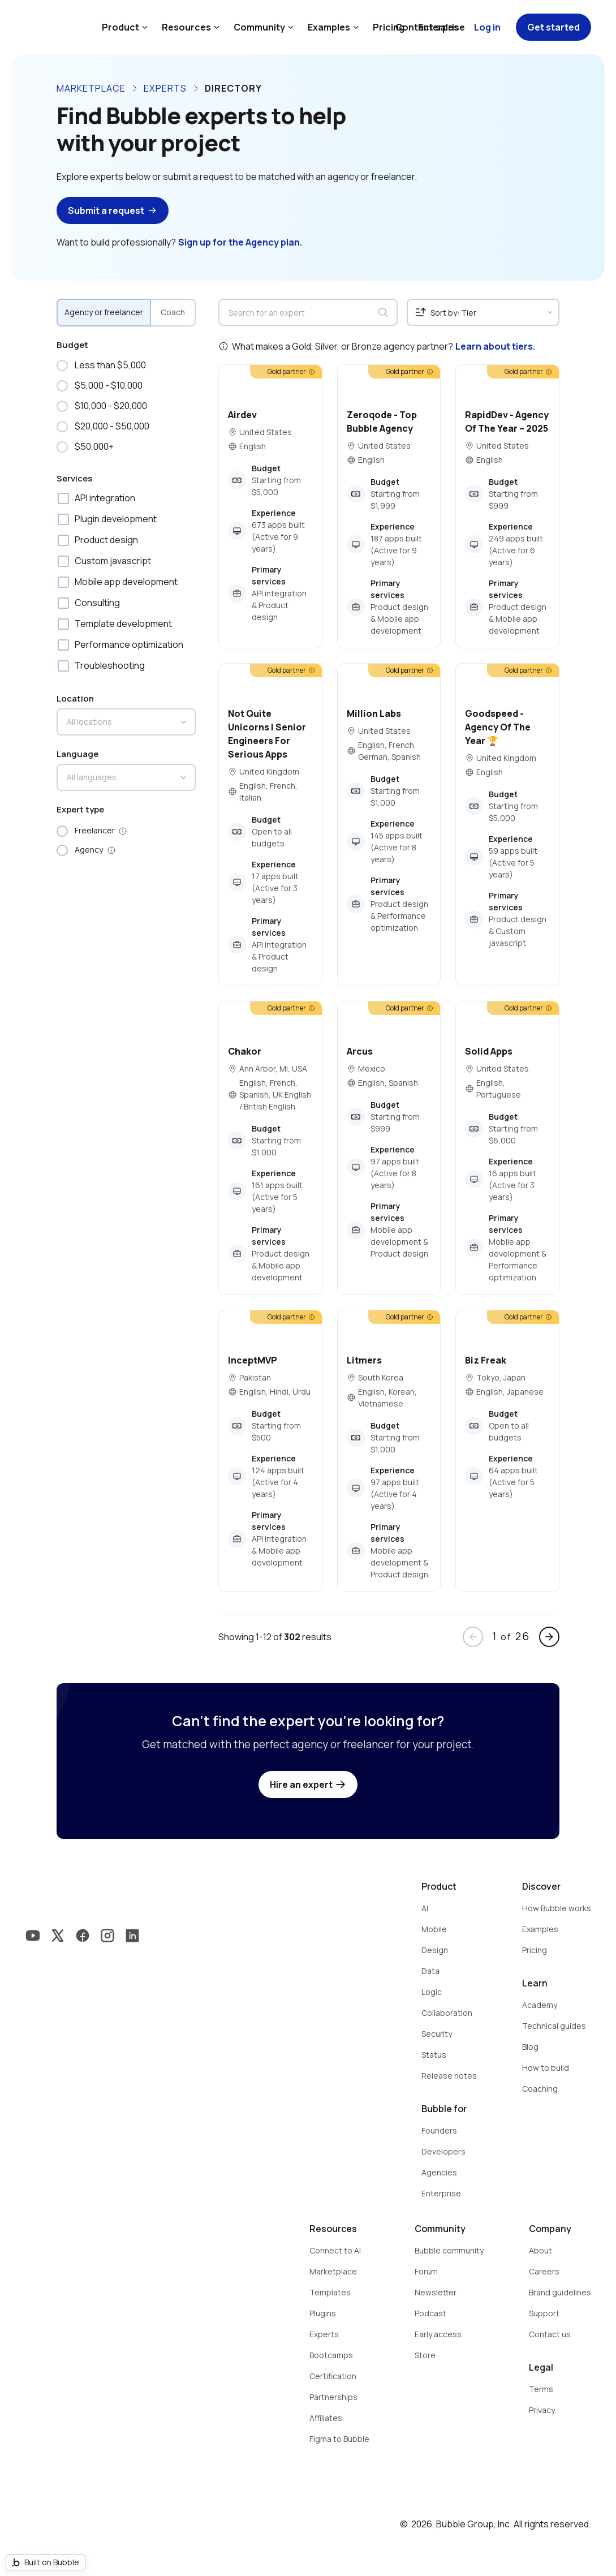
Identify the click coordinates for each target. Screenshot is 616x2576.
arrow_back (473, 1636)
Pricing (388, 27)
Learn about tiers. (495, 346)
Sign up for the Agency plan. (240, 242)
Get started (553, 27)
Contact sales (427, 27)
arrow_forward (549, 1636)
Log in (487, 27)
